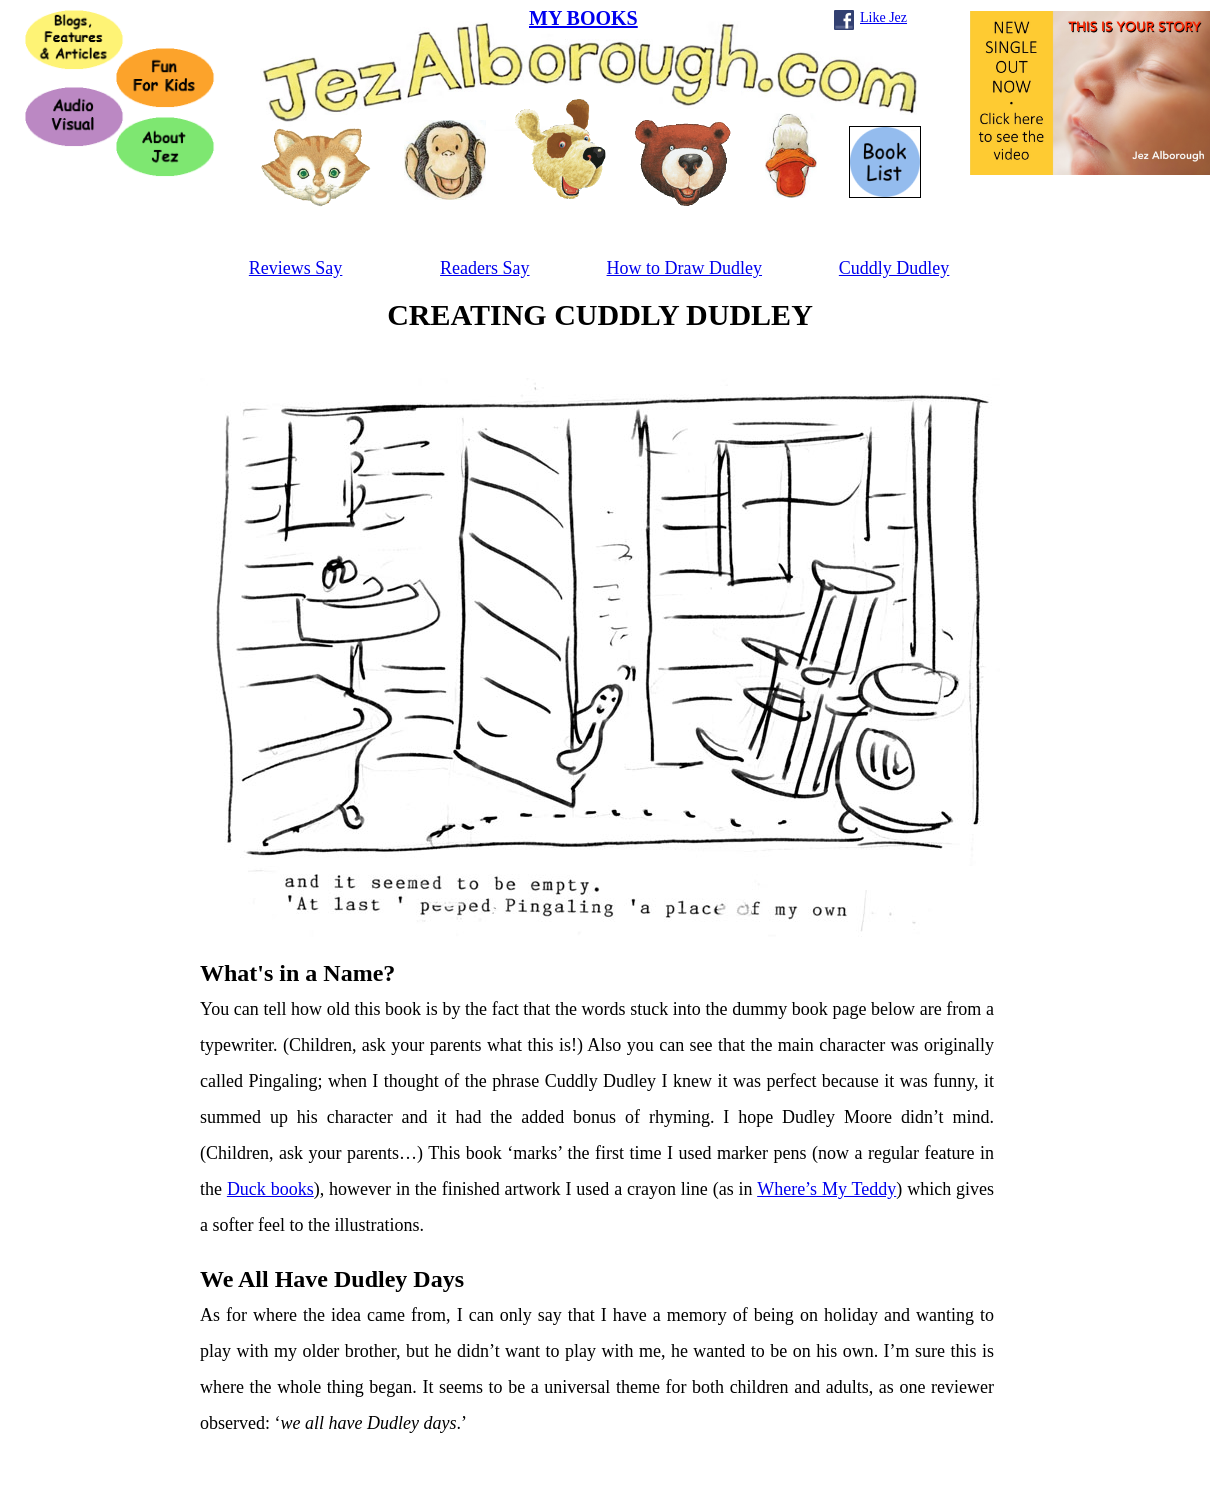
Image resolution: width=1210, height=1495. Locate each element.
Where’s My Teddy (826, 1189)
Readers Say (484, 268)
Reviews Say (296, 268)
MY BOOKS (583, 18)
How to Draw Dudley (684, 268)
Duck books (270, 1189)
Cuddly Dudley (894, 268)
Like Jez (883, 17)
